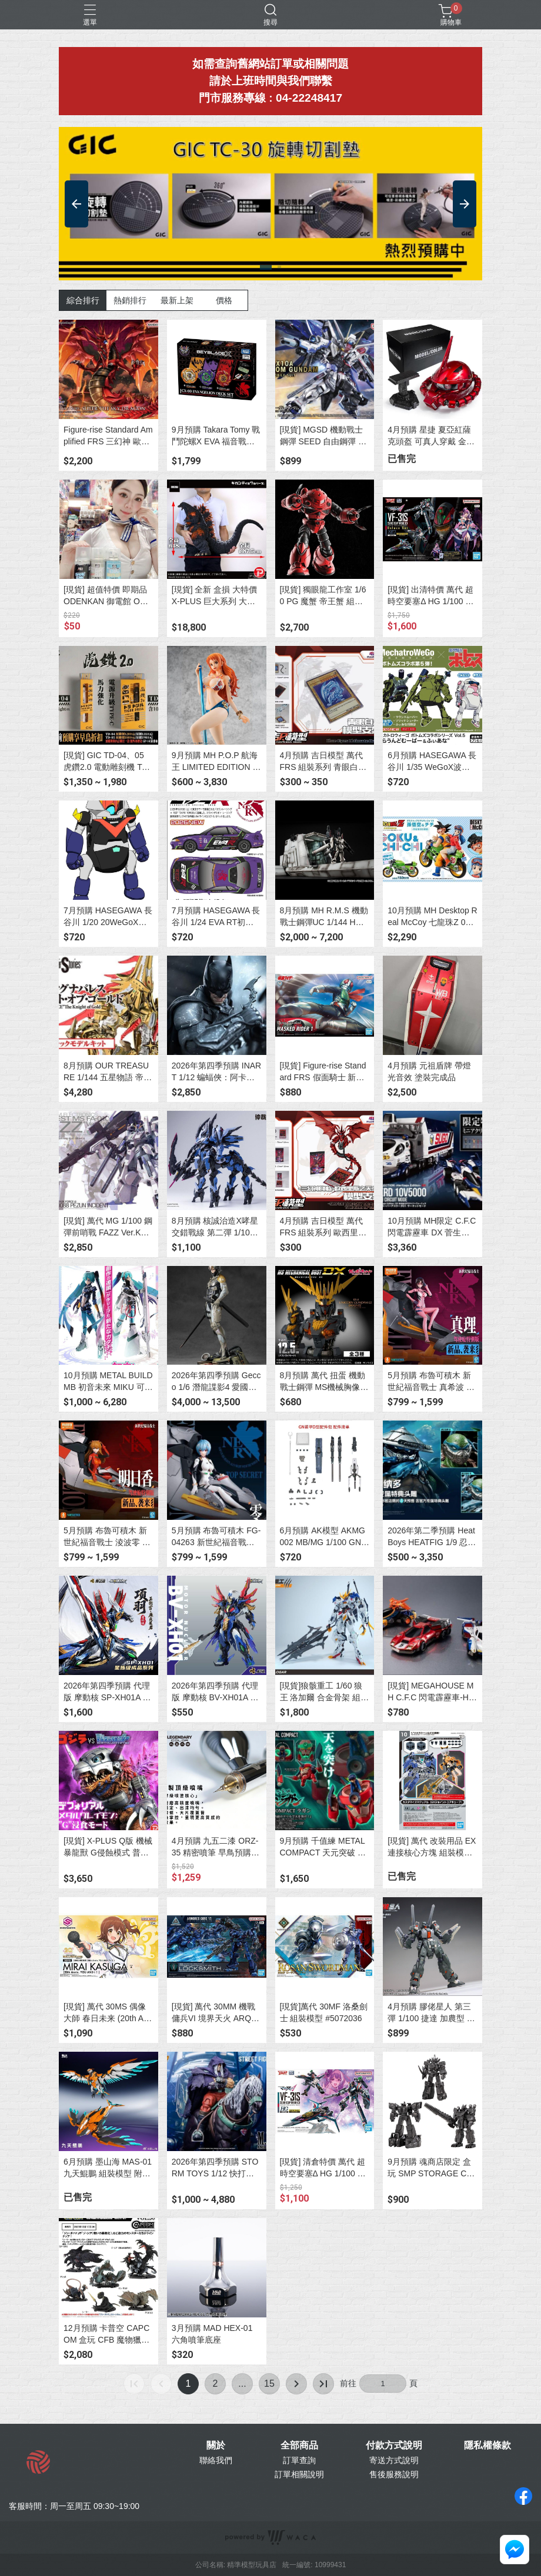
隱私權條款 (487, 2445)
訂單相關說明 (299, 2474)
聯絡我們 (215, 2460)
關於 (215, 2445)
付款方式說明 (394, 2445)
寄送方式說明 (394, 2460)
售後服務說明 (394, 2474)
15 (269, 2384)
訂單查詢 (299, 2460)
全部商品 (299, 2445)
